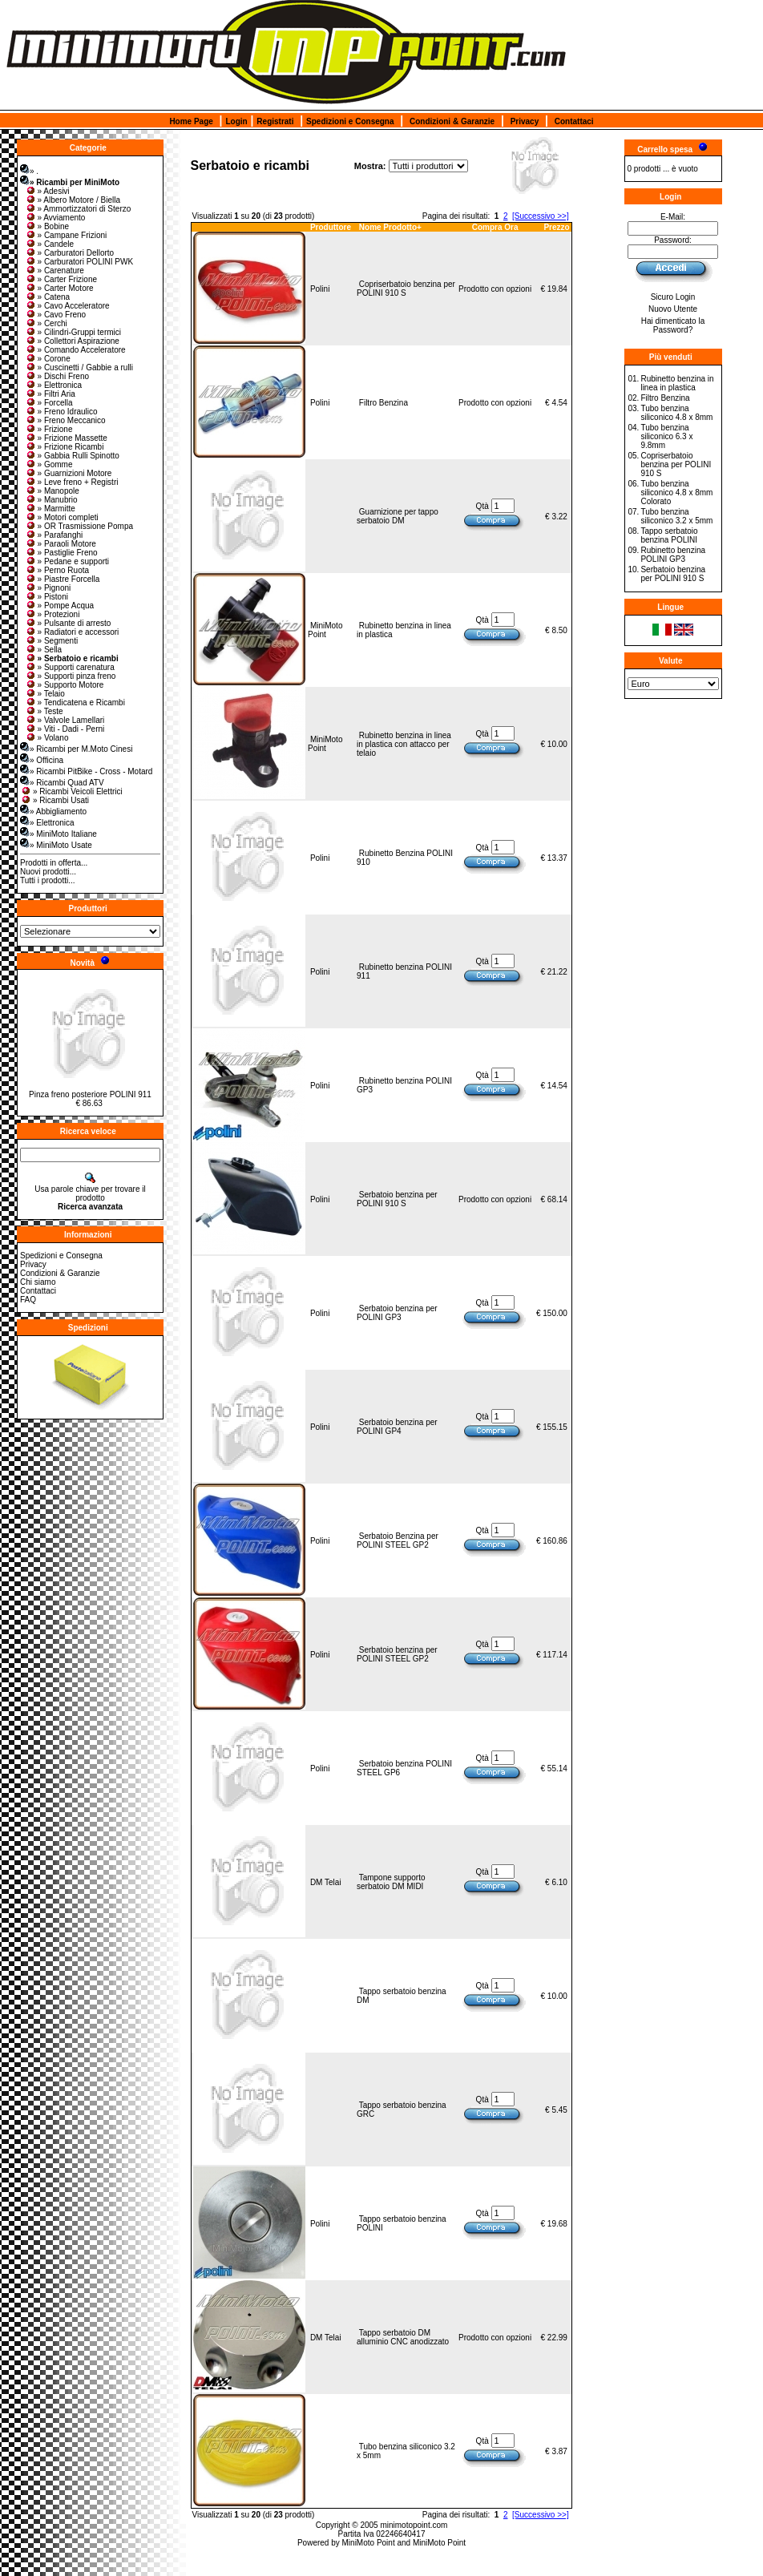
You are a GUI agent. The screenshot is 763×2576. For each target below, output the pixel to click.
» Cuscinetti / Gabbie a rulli (79, 367)
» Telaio (45, 693)
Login (236, 121)
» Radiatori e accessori (72, 632)
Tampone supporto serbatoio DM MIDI (391, 1882)
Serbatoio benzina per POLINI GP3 (397, 1313)
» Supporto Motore (64, 684)
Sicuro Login (673, 297)
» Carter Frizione (61, 279)
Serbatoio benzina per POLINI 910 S (397, 1199)
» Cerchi (46, 323)
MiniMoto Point (325, 630)
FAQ (28, 1299)
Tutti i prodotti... (47, 880)
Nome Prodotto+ (390, 227)
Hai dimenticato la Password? (672, 325)
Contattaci (574, 121)
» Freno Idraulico (61, 411)
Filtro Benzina (383, 402)
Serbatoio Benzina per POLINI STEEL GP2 (397, 1540)
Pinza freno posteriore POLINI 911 (90, 1094)
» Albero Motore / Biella (72, 200)
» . (29, 171)
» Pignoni (48, 587)
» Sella (44, 649)
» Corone (48, 358)
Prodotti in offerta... (53, 862)
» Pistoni (46, 596)
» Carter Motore (59, 288)
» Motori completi (62, 517)
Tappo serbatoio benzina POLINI (668, 535)
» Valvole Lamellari (65, 720)
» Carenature (54, 270)
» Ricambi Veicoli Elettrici (71, 791)
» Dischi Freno (57, 376)
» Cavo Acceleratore (67, 305)
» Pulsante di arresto (68, 623)
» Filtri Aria (50, 394)
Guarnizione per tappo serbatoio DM (397, 516)
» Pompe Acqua (60, 605)
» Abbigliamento (53, 811)
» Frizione (49, 429)
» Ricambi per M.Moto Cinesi (76, 749)
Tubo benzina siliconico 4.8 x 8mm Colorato (676, 492)
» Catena (48, 297)
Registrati (274, 121)
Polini (319, 289)
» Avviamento (55, 217)
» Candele (50, 244)
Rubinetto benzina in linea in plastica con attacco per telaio (404, 744)
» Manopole (52, 491)
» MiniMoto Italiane (58, 834)
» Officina (41, 760)
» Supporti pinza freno (70, 676)
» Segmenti (52, 640)
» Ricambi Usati (54, 800)
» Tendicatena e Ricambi (75, 702)
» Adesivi (47, 191)
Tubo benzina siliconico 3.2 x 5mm (676, 516)
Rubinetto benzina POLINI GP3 (672, 554)
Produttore (330, 227)
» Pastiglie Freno (61, 552)
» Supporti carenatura (70, 667)
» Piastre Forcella (62, 579)
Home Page (190, 121)
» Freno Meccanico (65, 420)
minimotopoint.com (413, 2525)
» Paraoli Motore (60, 543)
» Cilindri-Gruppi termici (73, 332)
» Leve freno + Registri (72, 482)
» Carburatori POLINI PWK (79, 261)
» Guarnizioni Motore (68, 473)
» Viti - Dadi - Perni (65, 729)
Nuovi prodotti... (48, 871)
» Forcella (49, 402)
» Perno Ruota (57, 570)
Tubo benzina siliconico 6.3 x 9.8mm (666, 436)
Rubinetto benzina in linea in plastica (676, 383)
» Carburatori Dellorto (70, 252)
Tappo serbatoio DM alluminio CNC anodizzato (403, 2337)
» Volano (47, 737)
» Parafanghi (54, 535)
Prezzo (556, 227)
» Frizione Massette (66, 438)
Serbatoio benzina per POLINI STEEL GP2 (397, 1654)
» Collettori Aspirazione (72, 341)
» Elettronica (54, 385)
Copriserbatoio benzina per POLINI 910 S (406, 288)
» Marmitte (50, 508)
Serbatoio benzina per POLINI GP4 (397, 1426)
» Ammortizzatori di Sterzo (78, 208)
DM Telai (325, 1882)
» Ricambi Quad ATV (62, 782)
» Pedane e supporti (67, 561)
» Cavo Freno (56, 314)
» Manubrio (51, 499)
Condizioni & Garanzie (452, 121)
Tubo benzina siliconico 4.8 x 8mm (676, 413)
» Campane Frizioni (66, 235)
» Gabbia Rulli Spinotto (72, 455)
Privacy (525, 121)
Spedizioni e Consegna (350, 121)
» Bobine (47, 226)
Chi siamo (37, 1282)
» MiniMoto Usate (56, 845)
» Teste (44, 711)
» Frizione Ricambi (64, 446)
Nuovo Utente (672, 309)
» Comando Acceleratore (75, 349)
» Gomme (49, 464)
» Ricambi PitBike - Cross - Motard (86, 771)
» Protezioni (52, 614)
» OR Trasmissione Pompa (79, 526)
